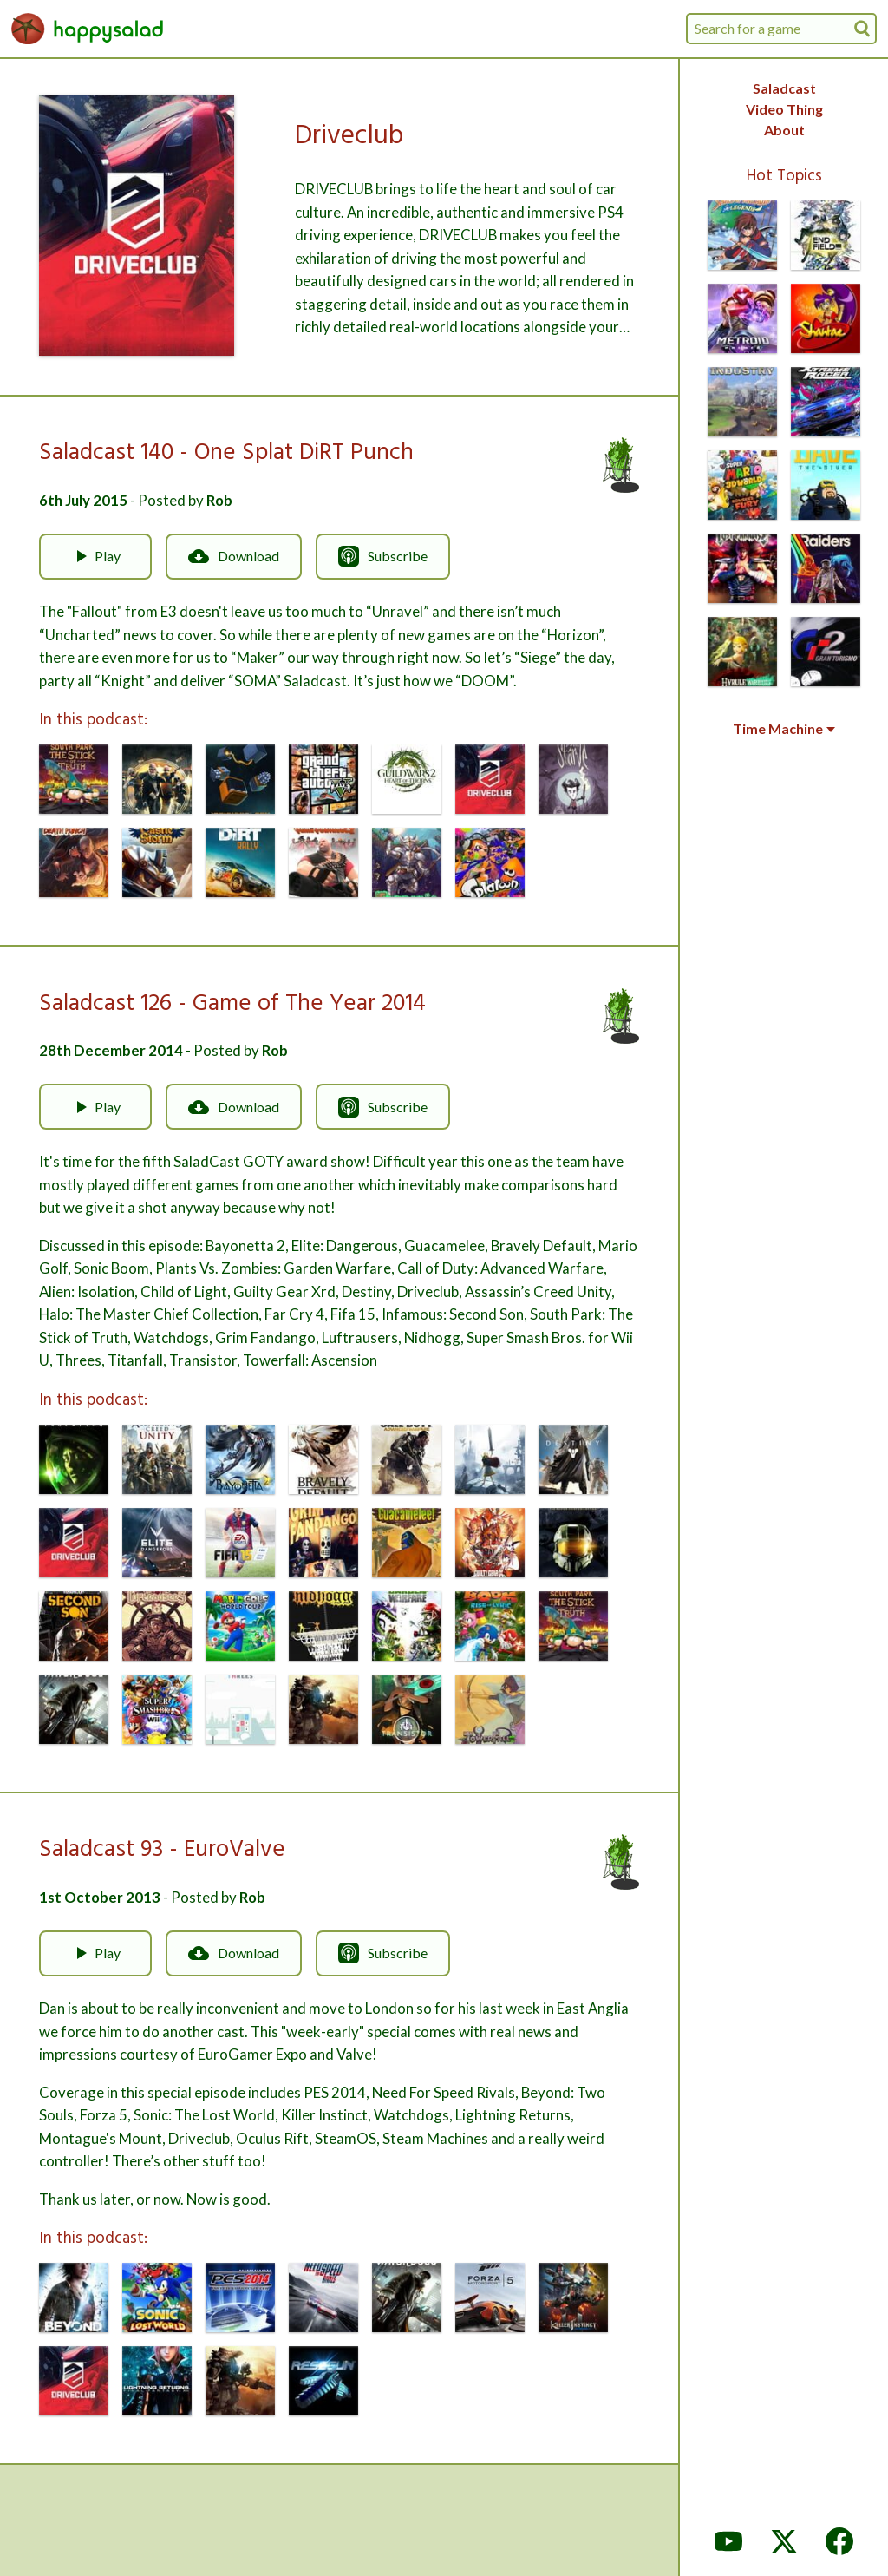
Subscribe (383, 556)
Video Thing (784, 109)
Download (233, 556)
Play (95, 556)
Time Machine (784, 729)
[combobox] (781, 28)
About (784, 129)
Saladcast (784, 88)
